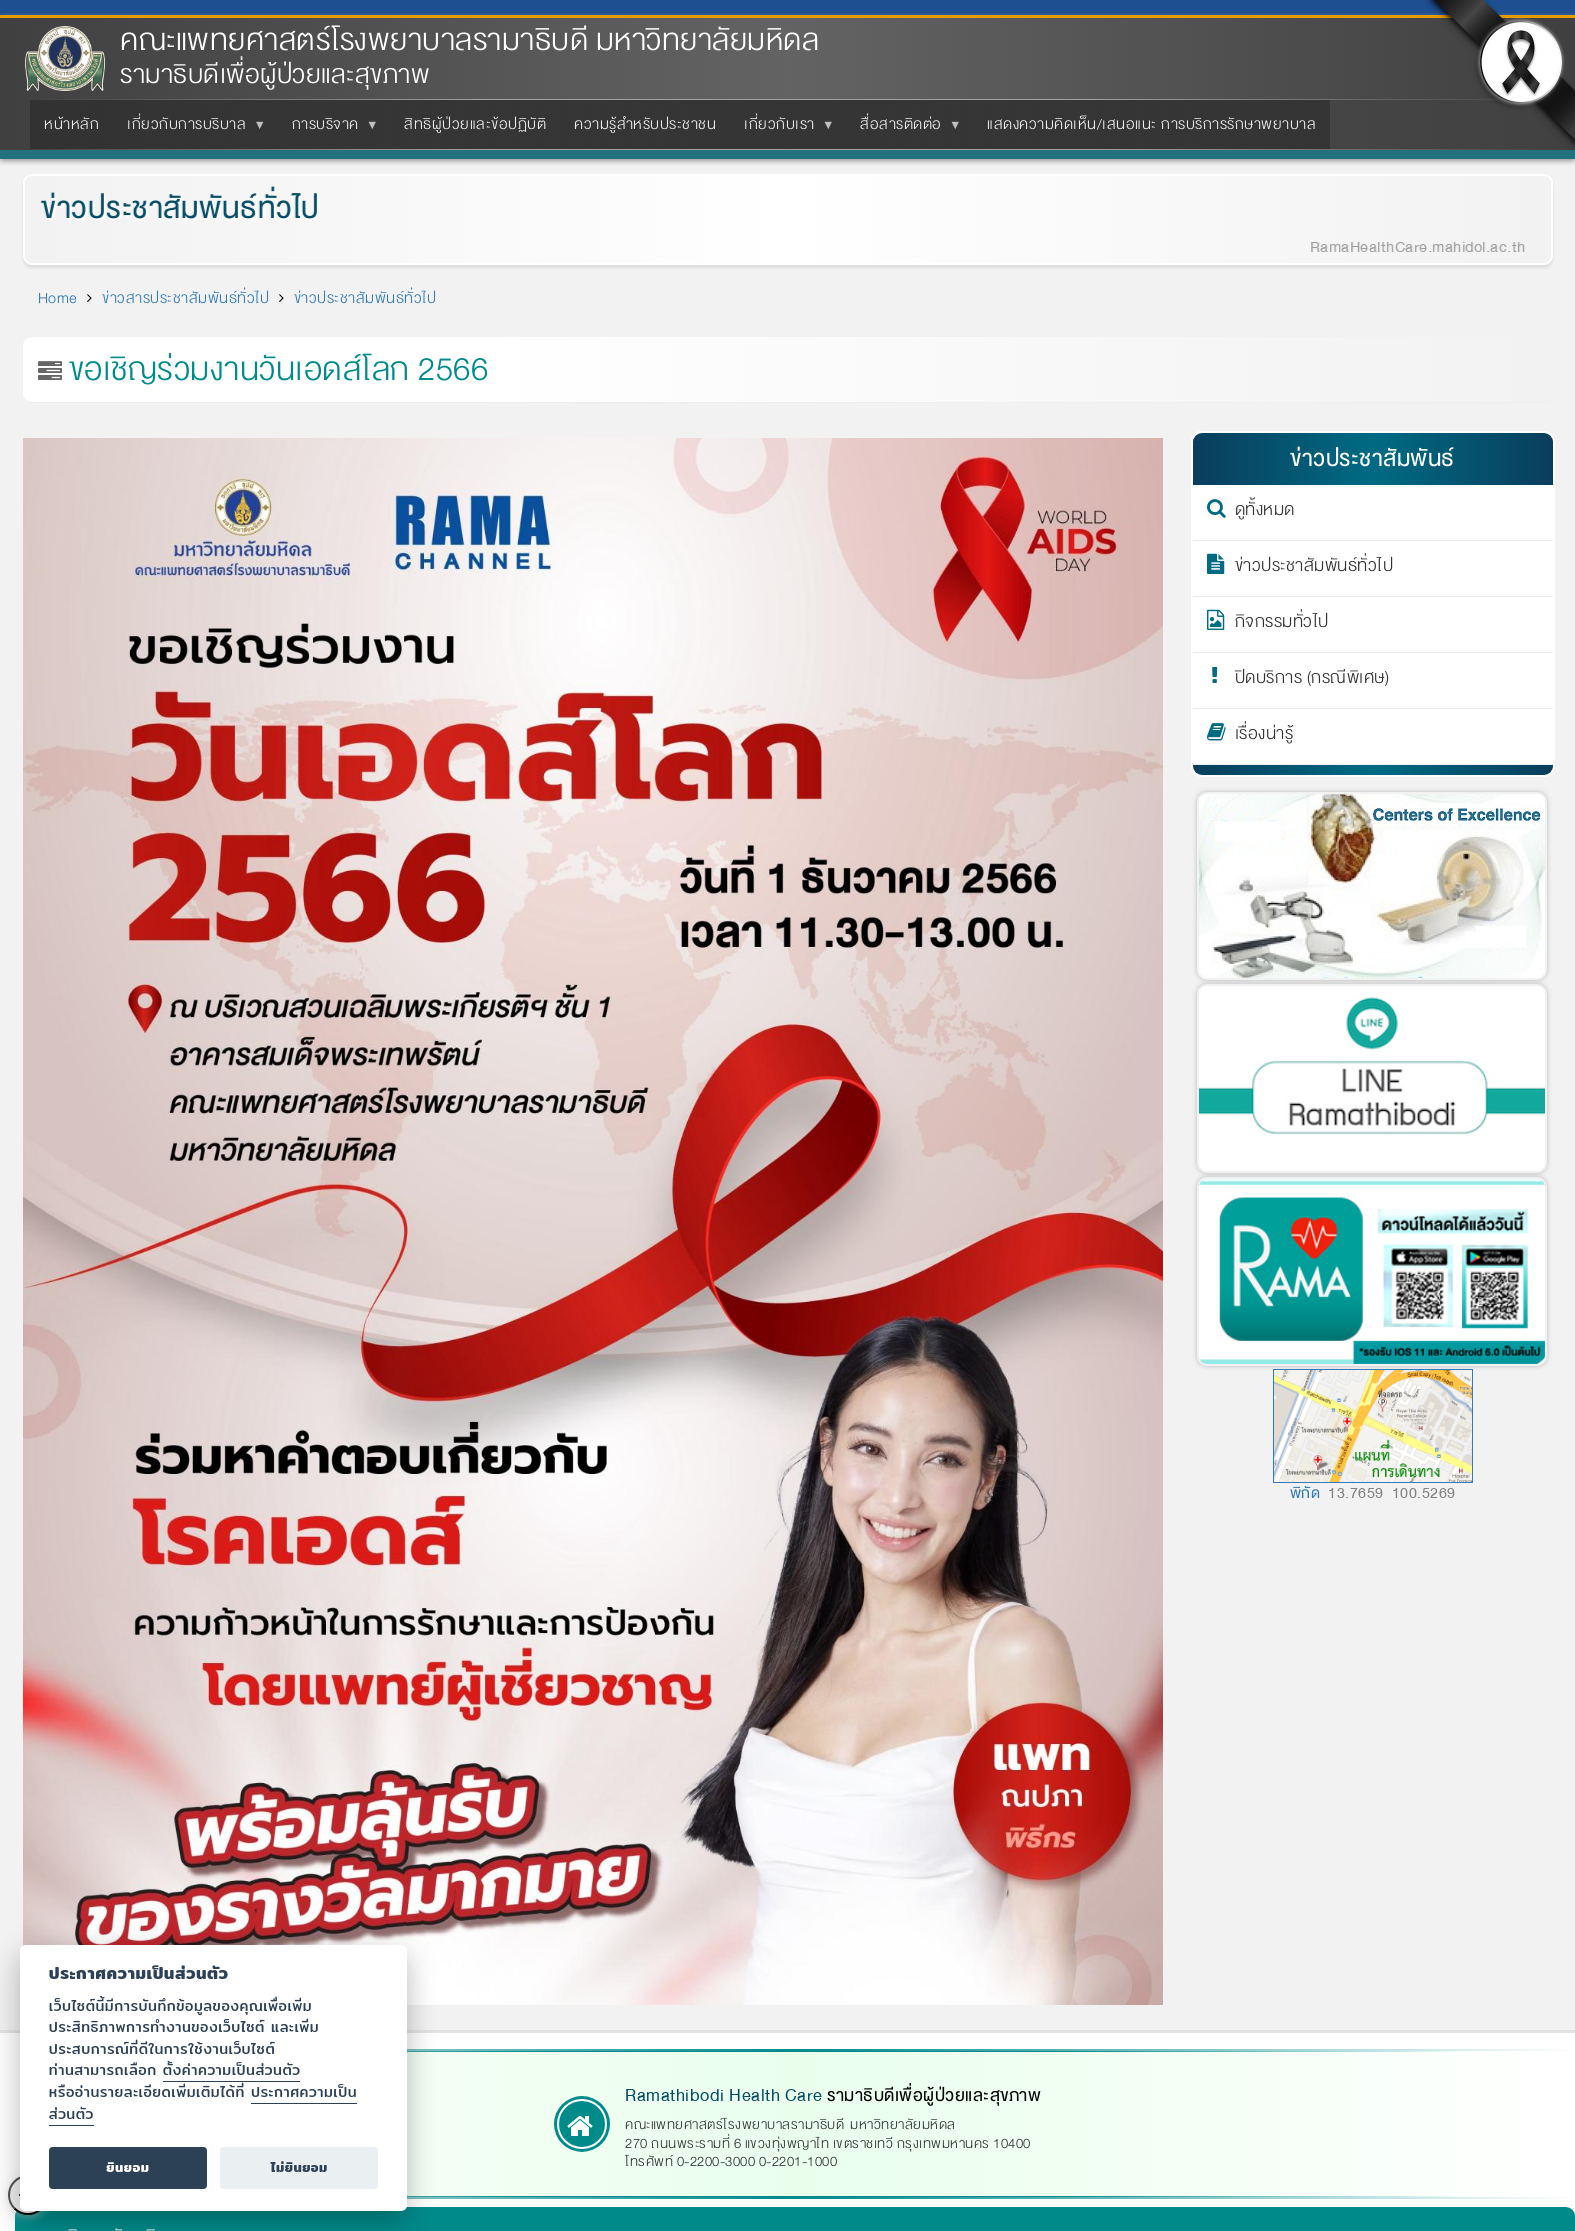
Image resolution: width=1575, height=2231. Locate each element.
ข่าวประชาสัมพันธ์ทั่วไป (164, 208)
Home (58, 298)
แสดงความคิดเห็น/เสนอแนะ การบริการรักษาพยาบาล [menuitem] (1151, 124)
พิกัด (1305, 1493)
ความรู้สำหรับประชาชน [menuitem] (645, 124)
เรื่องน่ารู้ (1264, 737)
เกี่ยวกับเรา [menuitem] (783, 130)
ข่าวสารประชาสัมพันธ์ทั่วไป (185, 298)
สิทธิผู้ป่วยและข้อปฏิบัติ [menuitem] (475, 124)
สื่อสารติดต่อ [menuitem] (905, 130)
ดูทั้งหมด (1265, 513)
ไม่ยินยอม (299, 2167)
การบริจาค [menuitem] (329, 130)
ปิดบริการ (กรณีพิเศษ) (1312, 681)
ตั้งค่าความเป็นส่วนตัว (232, 2069)
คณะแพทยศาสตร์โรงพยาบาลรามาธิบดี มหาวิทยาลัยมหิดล (469, 40)
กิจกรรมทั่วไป (1282, 625)
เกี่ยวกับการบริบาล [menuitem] (190, 130)
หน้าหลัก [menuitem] (71, 124)
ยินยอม (127, 2167)
